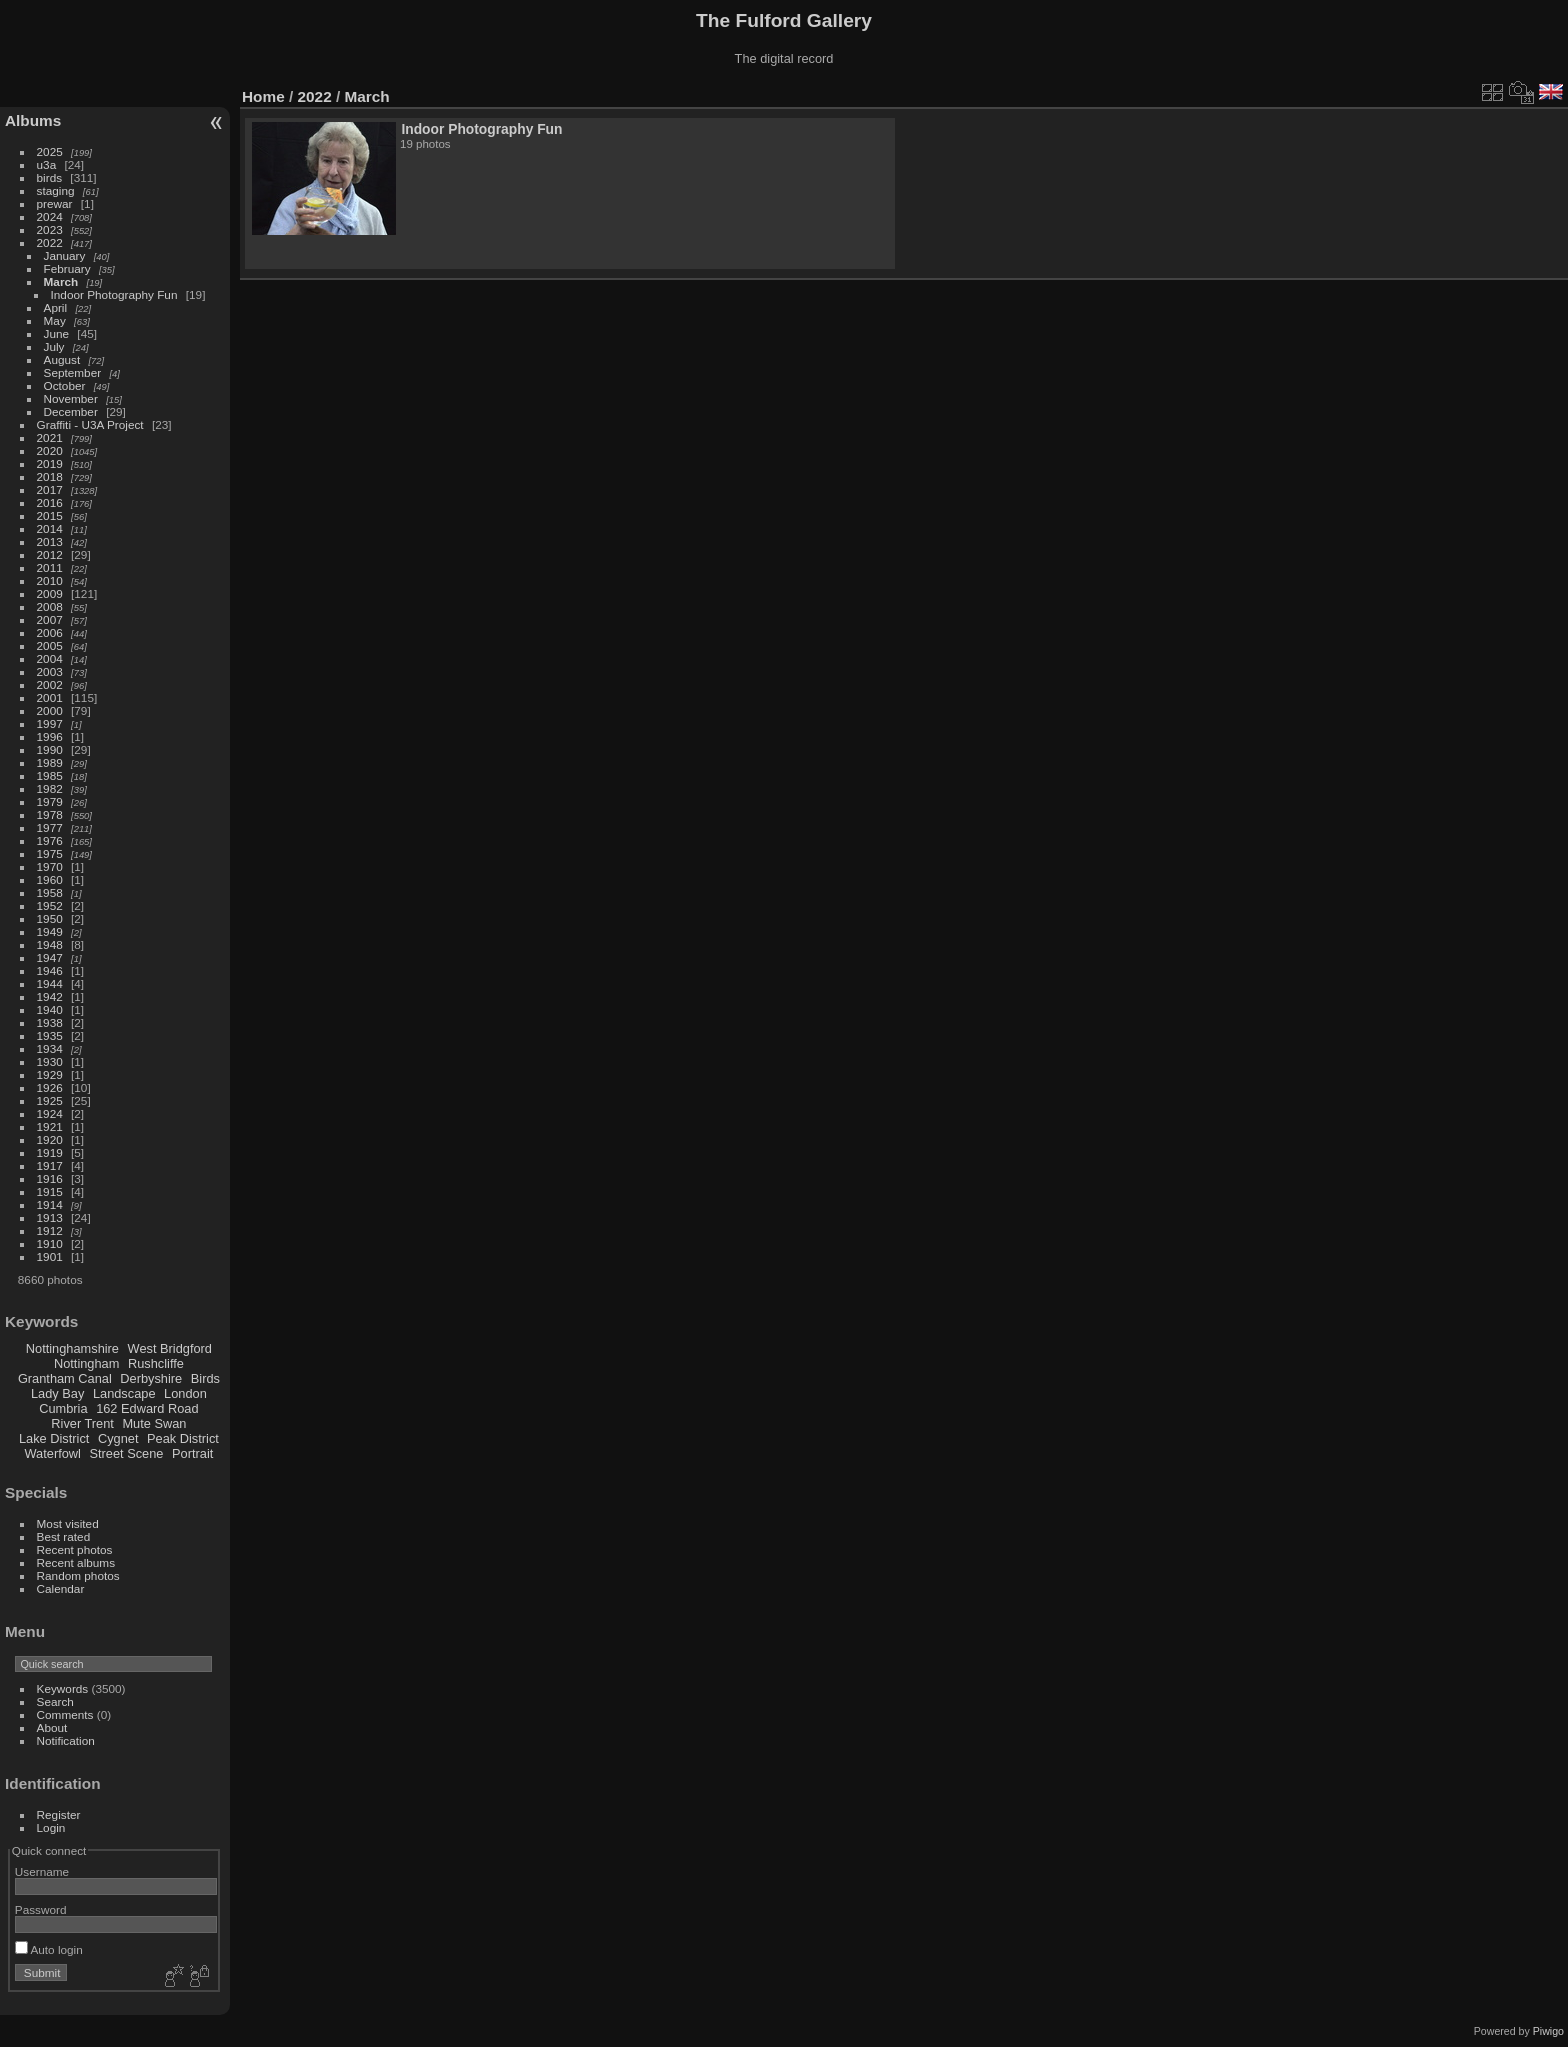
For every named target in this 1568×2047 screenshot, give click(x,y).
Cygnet (118, 1438)
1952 (50, 905)
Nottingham (86, 1363)
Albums (33, 120)
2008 (50, 606)
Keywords (63, 1688)
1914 (50, 1204)
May (55, 320)
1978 (50, 814)
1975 (50, 853)
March (61, 281)
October (65, 385)
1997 (50, 723)
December (71, 411)
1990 (50, 749)
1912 (50, 1230)
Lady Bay (57, 1393)
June (57, 333)
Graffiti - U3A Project (90, 424)
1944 (50, 983)
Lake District (54, 1438)
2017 (50, 489)
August (62, 359)
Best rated (64, 1536)
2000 (50, 710)
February (67, 268)
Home (263, 96)
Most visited (68, 1523)
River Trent (82, 1423)
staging (56, 190)
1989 (50, 762)
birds (50, 177)
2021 (50, 437)
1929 (50, 1074)
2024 (50, 216)
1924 (50, 1113)
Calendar (61, 1588)
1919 (50, 1152)
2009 (50, 593)
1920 (50, 1139)
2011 (50, 567)
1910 (50, 1243)
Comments (65, 1714)
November (71, 398)
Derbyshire (151, 1378)
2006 (50, 632)
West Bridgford (170, 1348)
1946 (50, 970)
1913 (50, 1217)
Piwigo (1548, 2031)
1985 (50, 775)
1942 (50, 996)
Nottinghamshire (72, 1348)
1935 (50, 1035)
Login (51, 1827)
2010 (50, 580)
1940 (50, 1009)
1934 (50, 1048)
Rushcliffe (156, 1363)
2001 (50, 697)
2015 (50, 515)
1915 (50, 1191)
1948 (50, 944)
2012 (50, 554)
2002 (50, 684)
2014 (50, 528)
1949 (50, 931)
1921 (50, 1126)
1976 (50, 840)
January (65, 255)
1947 (50, 957)
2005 (50, 645)
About (52, 1727)
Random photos (78, 1575)
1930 (50, 1061)
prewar (55, 203)
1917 (50, 1165)
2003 (50, 671)
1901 (50, 1256)
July (54, 346)
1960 (50, 879)
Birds (205, 1378)
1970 (50, 866)
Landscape (124, 1393)
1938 (50, 1022)
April (56, 307)
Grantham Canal (65, 1378)
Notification (66, 1740)
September (73, 372)
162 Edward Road (147, 1408)
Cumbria (63, 1408)
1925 (50, 1100)
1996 (50, 736)
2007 (50, 619)
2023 (50, 229)
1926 (50, 1087)
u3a (47, 164)
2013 (50, 541)
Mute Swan (154, 1423)
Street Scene (126, 1453)
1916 (50, 1178)
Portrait (192, 1453)
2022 (50, 242)
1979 (50, 801)
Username (42, 1871)
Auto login (49, 1949)
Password (41, 1909)
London (185, 1393)
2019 (50, 463)
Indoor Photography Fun (114, 294)
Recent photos (75, 1549)
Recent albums (76, 1562)
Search (55, 1701)
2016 (50, 502)
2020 (50, 450)
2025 (50, 151)
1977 (50, 827)
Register (59, 1814)
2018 (50, 476)
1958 (50, 892)
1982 (50, 788)
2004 (50, 658)
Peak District (183, 1438)
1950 (50, 918)
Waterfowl (53, 1453)
